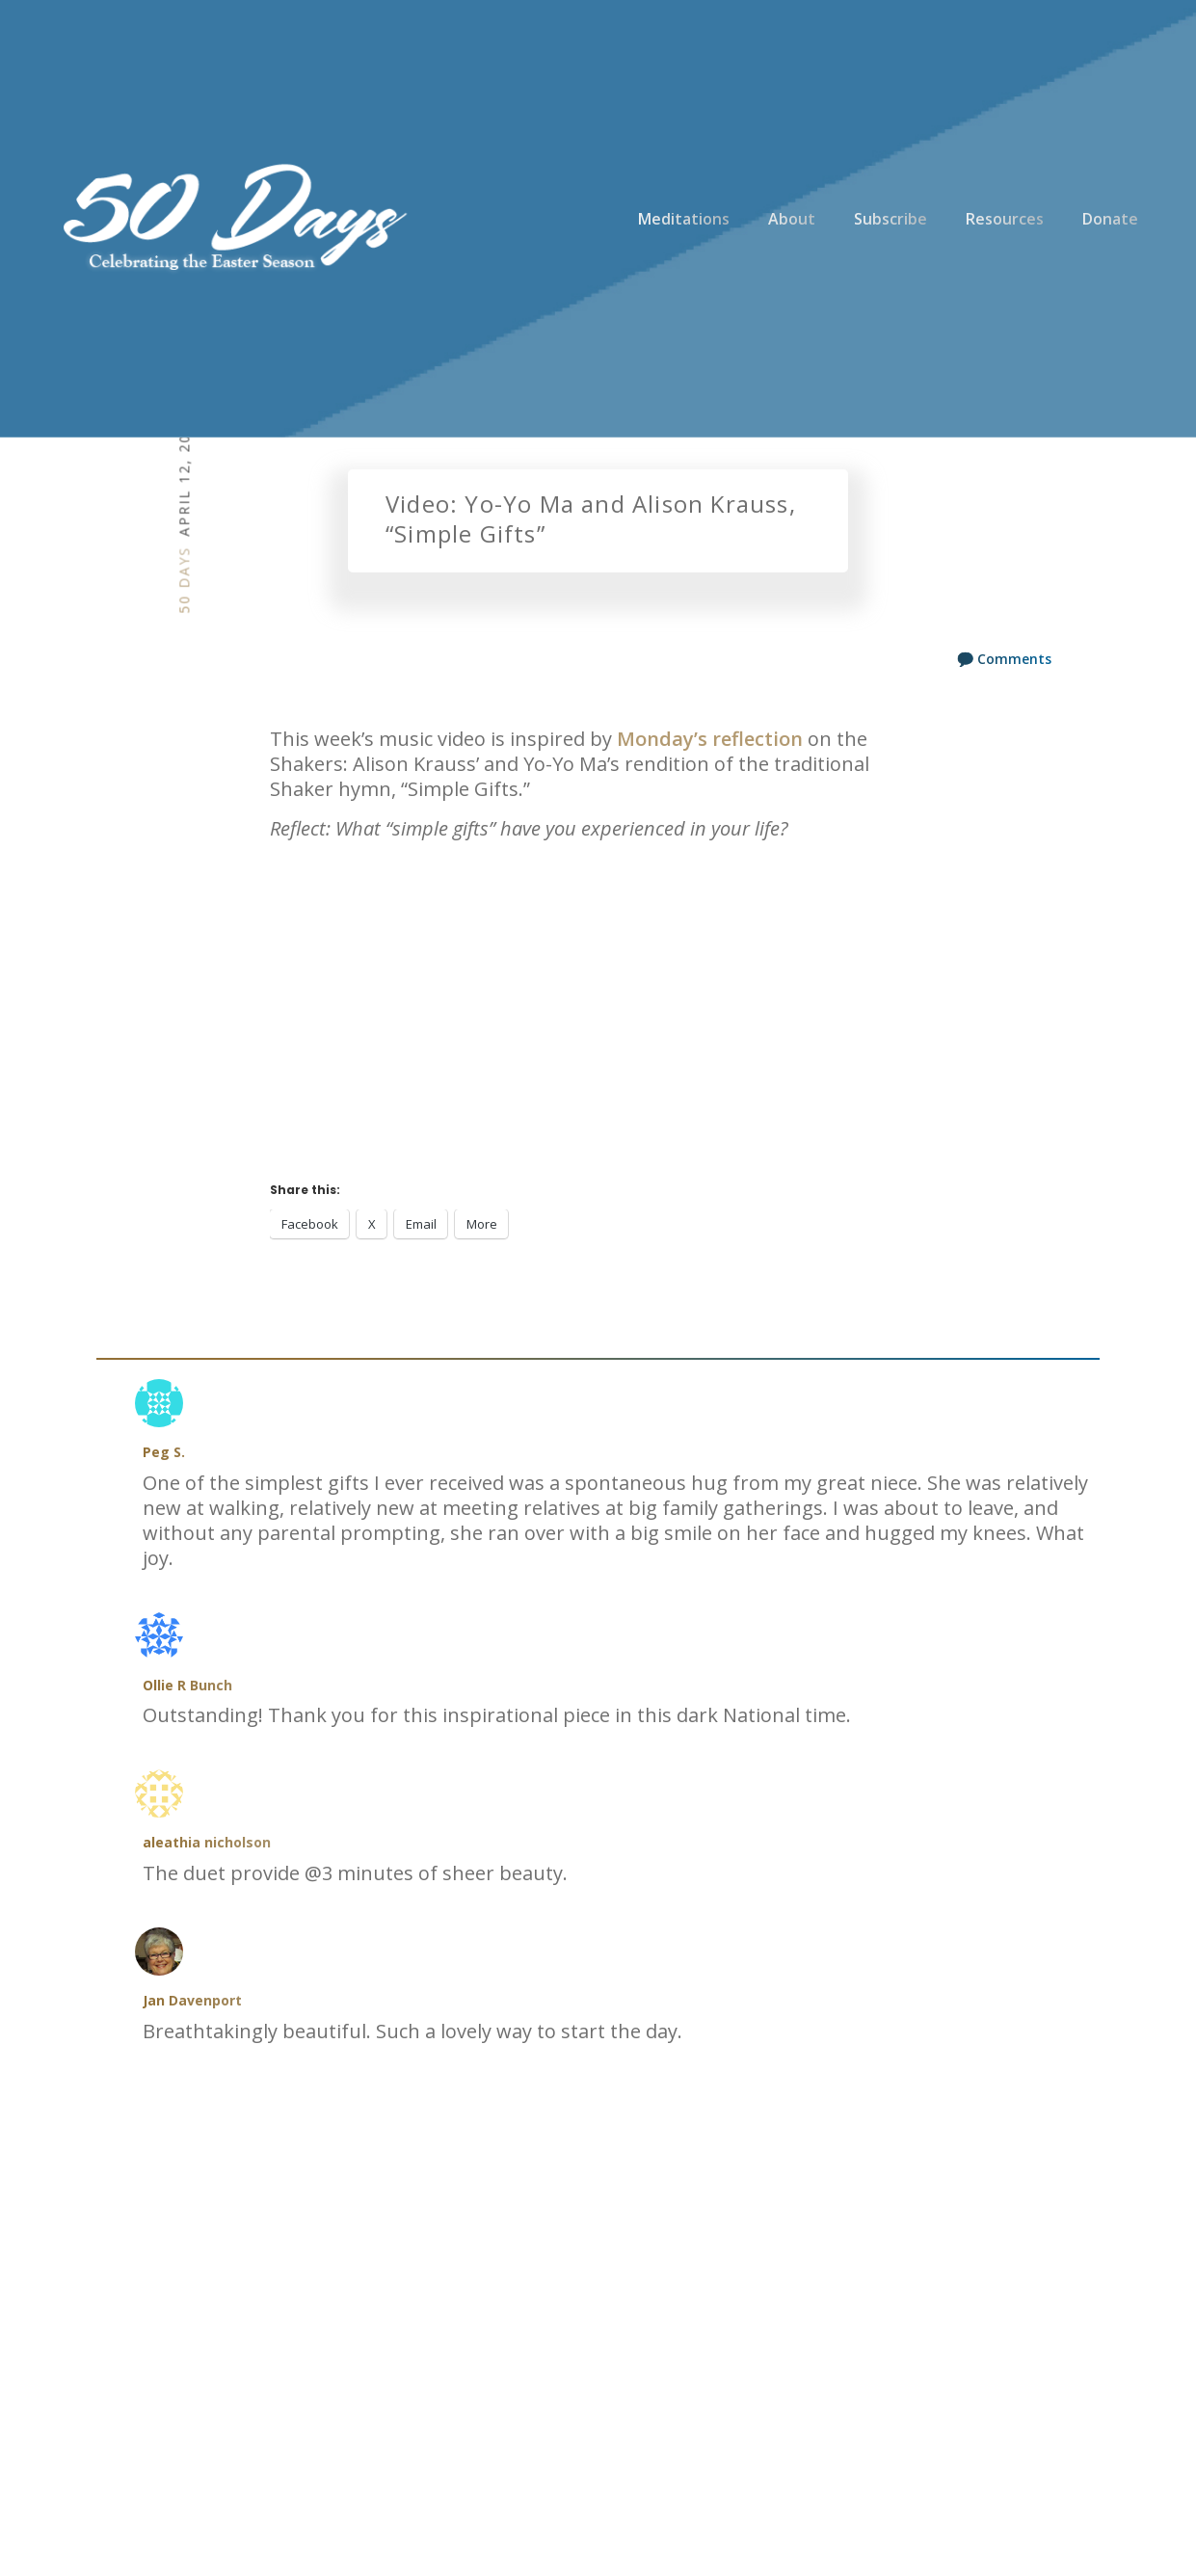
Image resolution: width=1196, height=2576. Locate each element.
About (791, 218)
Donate (1110, 218)
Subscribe (890, 218)
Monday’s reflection (710, 739)
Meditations (684, 218)
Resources (1005, 218)
